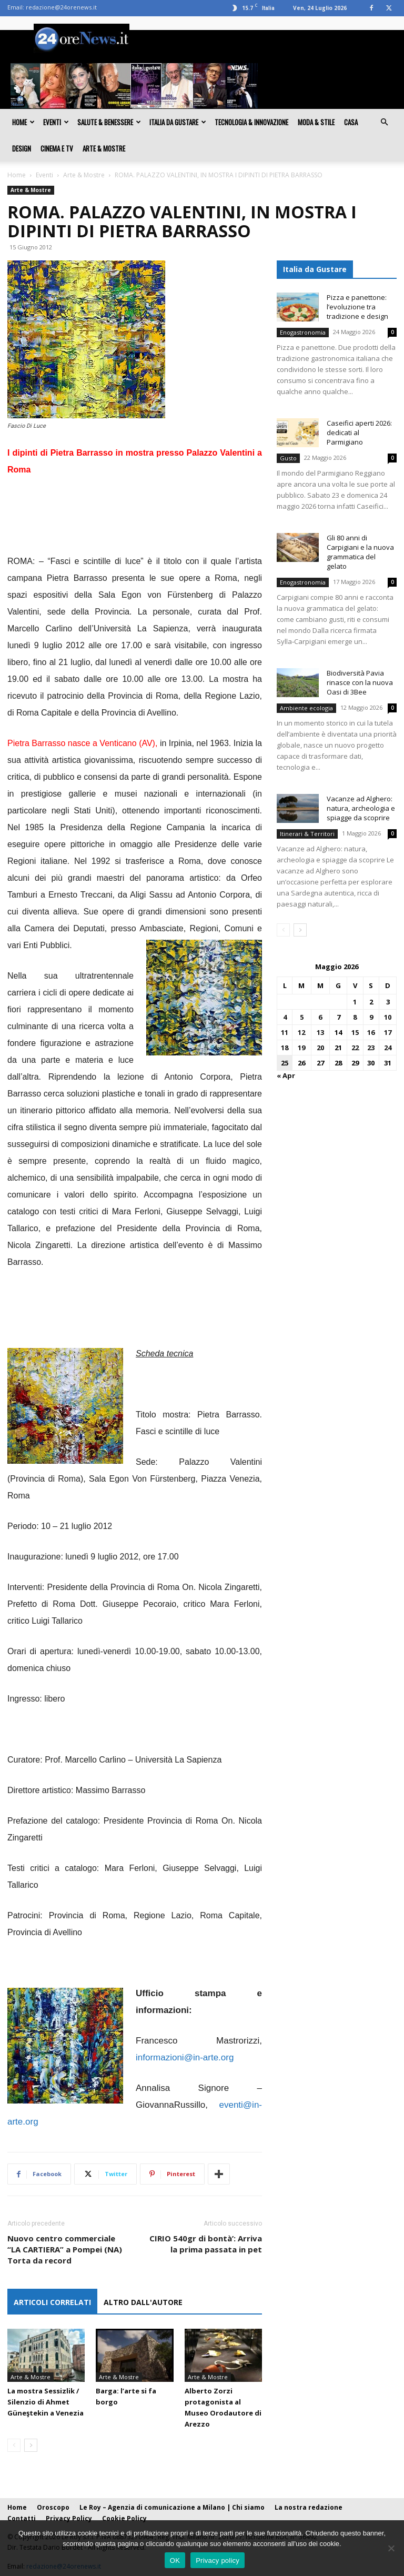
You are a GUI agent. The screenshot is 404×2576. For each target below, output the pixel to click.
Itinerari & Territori (307, 834)
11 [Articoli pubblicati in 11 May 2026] (284, 1032)
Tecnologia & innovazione (251, 122)
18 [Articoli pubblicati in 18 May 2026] (284, 1047)
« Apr (286, 1075)
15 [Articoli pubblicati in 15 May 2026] (355, 1032)
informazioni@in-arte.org (185, 2057)
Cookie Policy (124, 2518)
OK (175, 2560)
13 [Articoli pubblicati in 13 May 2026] (320, 1032)
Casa (351, 122)
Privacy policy (217, 2560)
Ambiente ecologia (306, 708)
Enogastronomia (303, 332)
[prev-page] (14, 2445)
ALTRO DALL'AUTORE (143, 2302)
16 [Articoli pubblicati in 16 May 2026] (371, 1032)
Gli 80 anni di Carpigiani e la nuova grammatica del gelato (360, 552)
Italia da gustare (177, 122)
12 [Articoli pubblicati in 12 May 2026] (301, 1032)
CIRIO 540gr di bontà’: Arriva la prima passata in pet (205, 2244)
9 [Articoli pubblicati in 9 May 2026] (371, 1017)
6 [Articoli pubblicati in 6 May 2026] (320, 1017)
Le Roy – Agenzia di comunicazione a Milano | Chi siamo (172, 2507)
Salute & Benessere (109, 122)
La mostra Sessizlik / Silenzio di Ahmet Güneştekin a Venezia (45, 2402)
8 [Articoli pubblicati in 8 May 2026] (355, 1017)
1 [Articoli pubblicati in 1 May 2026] (355, 1002)
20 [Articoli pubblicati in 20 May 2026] (320, 1047)
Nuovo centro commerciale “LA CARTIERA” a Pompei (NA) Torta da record (64, 2249)
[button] (384, 122)
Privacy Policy (69, 2518)
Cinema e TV (57, 148)
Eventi (56, 122)
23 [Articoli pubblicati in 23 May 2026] (371, 1047)
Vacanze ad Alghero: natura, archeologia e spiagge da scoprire (361, 808)
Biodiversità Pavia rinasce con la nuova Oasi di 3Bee (360, 682)
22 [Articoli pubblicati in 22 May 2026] (355, 1047)
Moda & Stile (316, 122)
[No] (391, 2548)
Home (23, 122)
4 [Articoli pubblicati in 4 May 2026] (285, 1017)
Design (21, 148)
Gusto (288, 458)
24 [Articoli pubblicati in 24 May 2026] (387, 1047)
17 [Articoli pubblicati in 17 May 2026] (387, 1032)
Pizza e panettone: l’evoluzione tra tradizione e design (357, 307)
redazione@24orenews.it (61, 7)
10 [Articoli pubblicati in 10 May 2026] (387, 1017)
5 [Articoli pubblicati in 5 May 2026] (302, 1017)
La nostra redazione (308, 2507)
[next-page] (30, 2445)
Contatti (21, 2518)
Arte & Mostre (104, 148)
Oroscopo (53, 2507)
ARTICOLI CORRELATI (52, 2302)
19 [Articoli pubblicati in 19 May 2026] (301, 1047)
